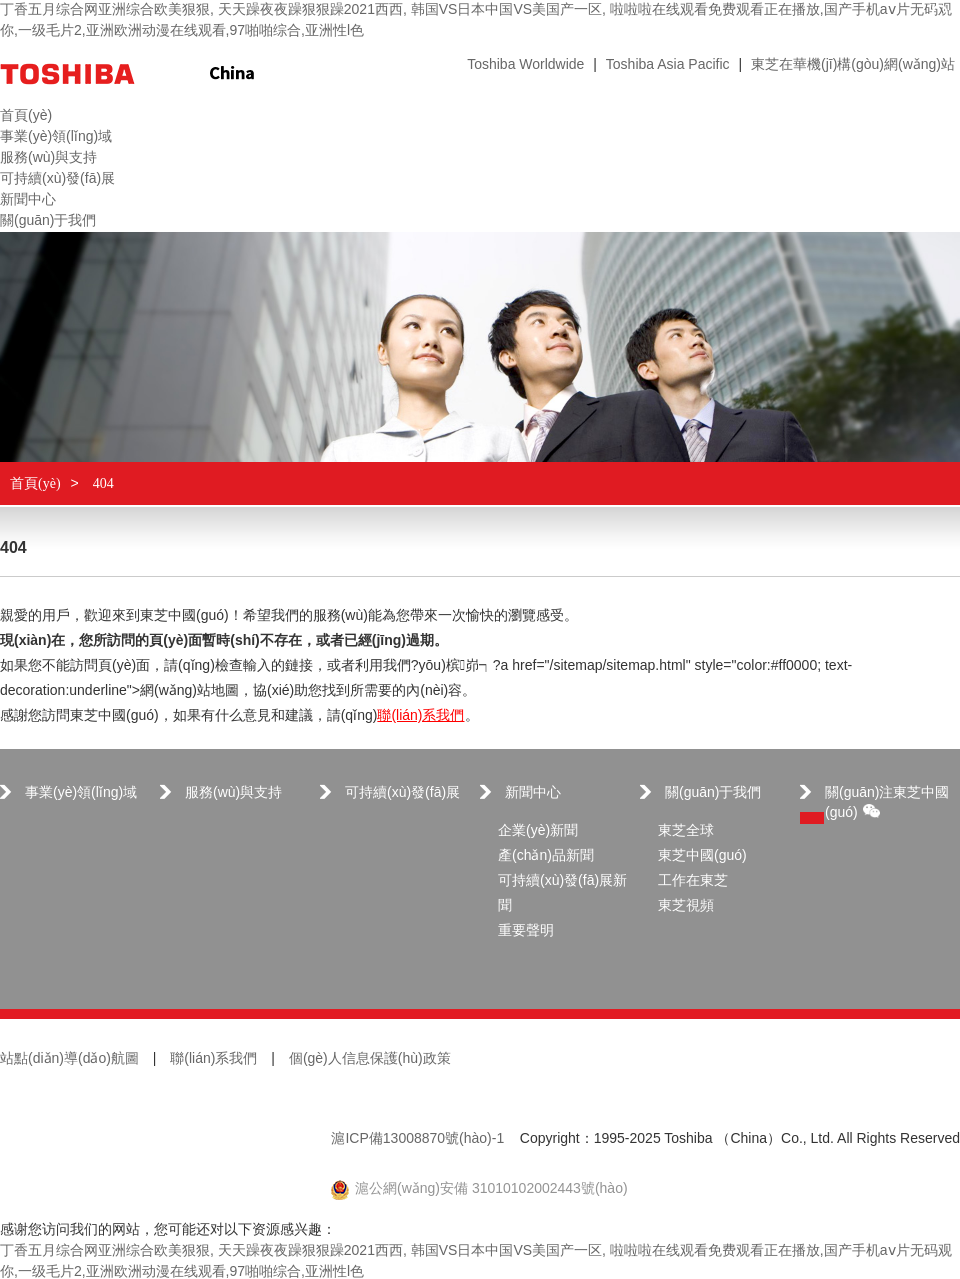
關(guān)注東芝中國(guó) (887, 803)
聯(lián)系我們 (420, 716)
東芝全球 (686, 831)
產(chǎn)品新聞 (546, 856)
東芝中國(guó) (702, 856)
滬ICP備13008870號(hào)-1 (417, 1139)
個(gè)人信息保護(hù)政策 (370, 1059)
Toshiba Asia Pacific (668, 65)
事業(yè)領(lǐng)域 (81, 793)
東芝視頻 (686, 906)
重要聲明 (526, 931)
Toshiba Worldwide (525, 65)
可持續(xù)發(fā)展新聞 (562, 894)
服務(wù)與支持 (233, 793)
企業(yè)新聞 (538, 831)
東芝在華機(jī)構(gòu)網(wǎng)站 (853, 65)
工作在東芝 (693, 881)
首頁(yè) (35, 483)
